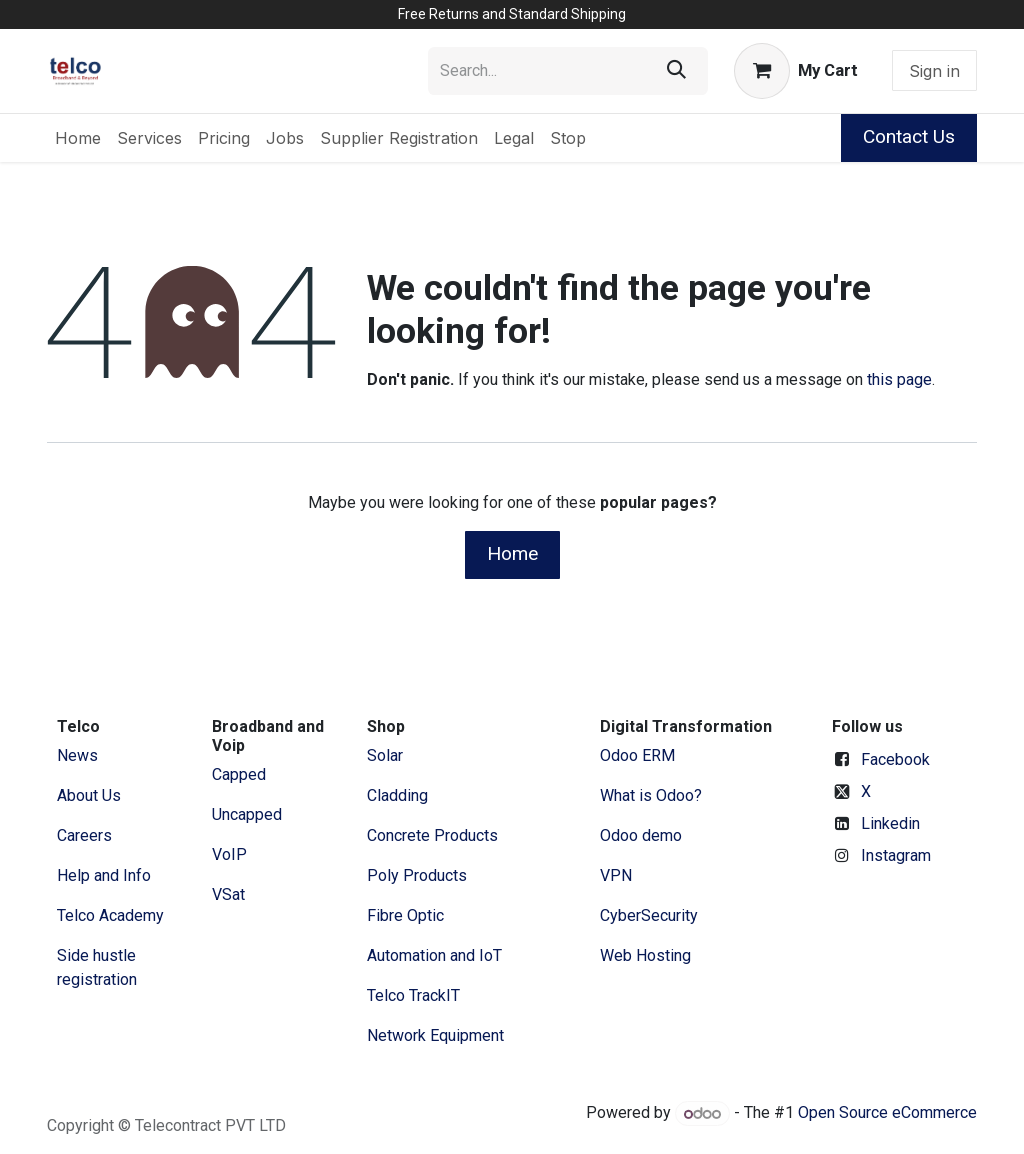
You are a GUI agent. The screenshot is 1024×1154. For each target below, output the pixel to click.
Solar (385, 755)
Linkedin (890, 823)
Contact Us (909, 136)
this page (899, 379)
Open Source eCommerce (887, 1113)
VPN (616, 875)
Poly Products (417, 875)
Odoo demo (641, 835)
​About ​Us (89, 795)
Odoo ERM (639, 755)
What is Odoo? (651, 795)
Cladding (397, 795)
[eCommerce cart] (796, 71)
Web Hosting (645, 955)
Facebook (895, 759)
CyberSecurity (649, 915)
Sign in (934, 71)
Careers (84, 835)
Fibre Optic (405, 915)
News (77, 755)
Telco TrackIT (413, 995)
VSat (228, 894)
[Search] (676, 71)
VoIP (229, 854)
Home (512, 553)
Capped (241, 774)
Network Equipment (435, 1035)
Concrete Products (432, 835)
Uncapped (249, 814)
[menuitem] (78, 138)
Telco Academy (110, 915)
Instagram (896, 855)
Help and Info (104, 875)
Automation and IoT (434, 955)
